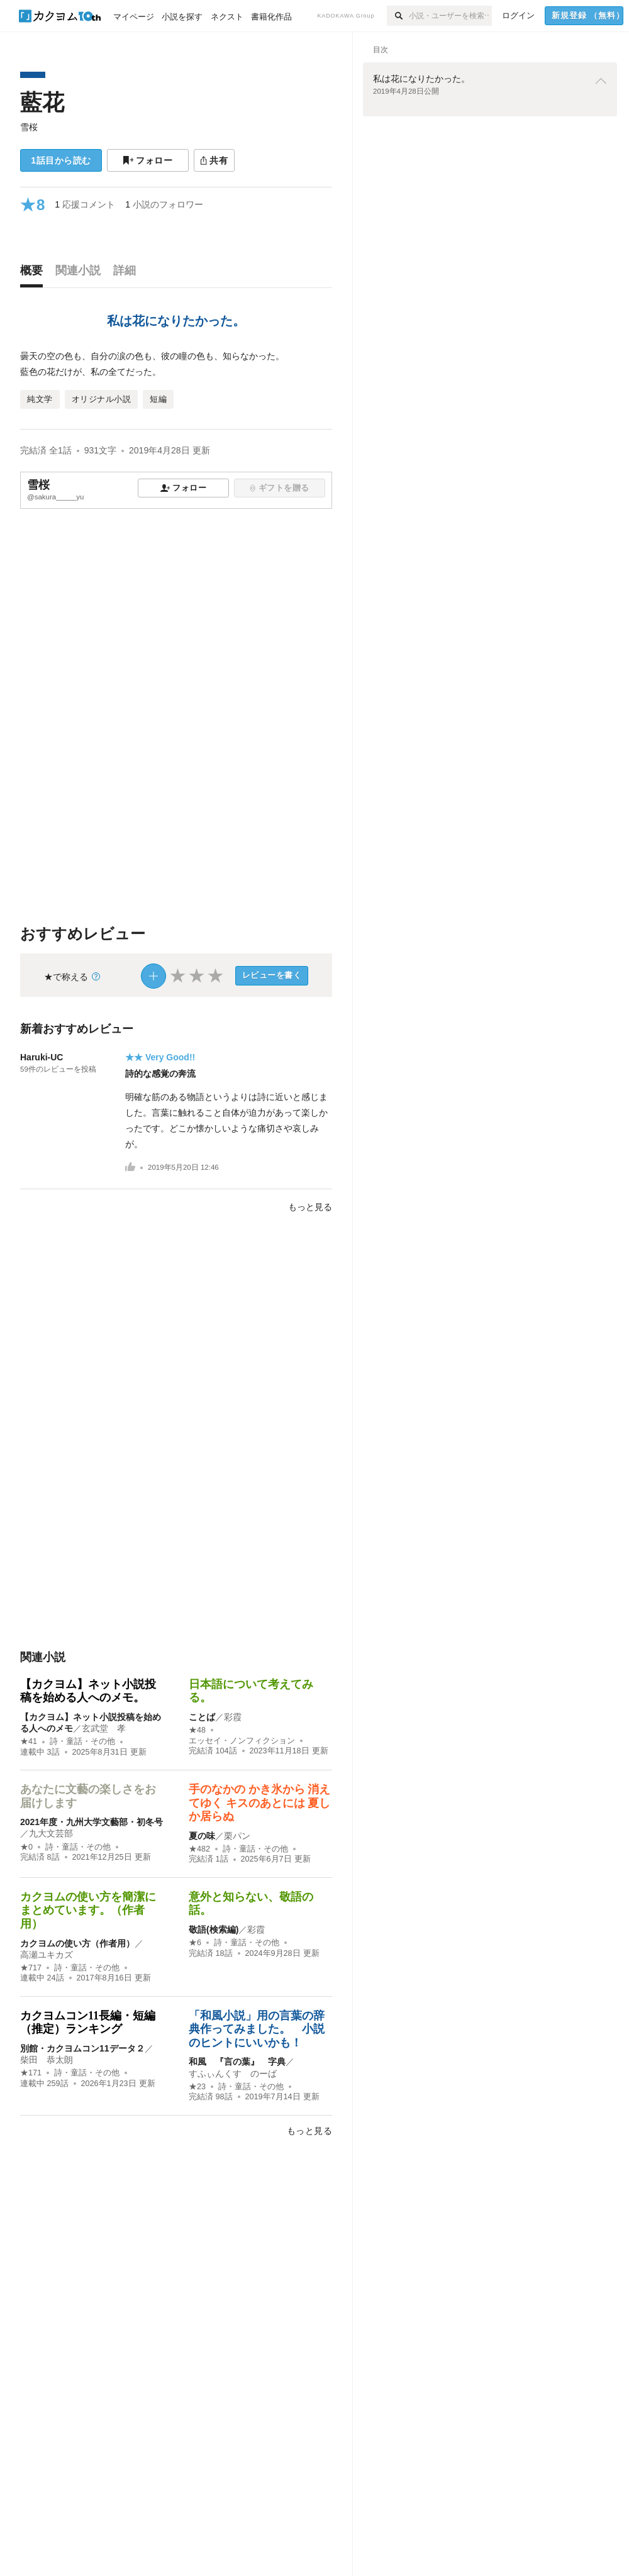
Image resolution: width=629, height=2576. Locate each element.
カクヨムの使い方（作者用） (77, 1943)
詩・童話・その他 (82, 1741)
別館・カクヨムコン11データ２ (82, 2048)
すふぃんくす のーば (233, 2073)
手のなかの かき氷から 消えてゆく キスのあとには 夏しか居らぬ (259, 1803)
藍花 (42, 102)
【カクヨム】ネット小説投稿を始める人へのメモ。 (88, 1691)
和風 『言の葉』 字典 (237, 2062)
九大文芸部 (51, 1833)
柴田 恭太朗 (46, 2060)
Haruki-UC (41, 1057)
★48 (197, 1730)
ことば (202, 1717)
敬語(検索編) (213, 1929)
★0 (26, 1847)
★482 (199, 1849)
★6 (195, 1942)
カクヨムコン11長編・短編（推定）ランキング (87, 2022)
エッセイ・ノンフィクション (242, 1740)
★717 (31, 1967)
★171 (31, 2072)
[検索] (398, 16)
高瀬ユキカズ (46, 1955)
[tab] (34, 273)
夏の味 (202, 1836)
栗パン (237, 1836)
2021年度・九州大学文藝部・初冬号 (91, 1822)
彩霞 (233, 1717)
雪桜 (29, 127)
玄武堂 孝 (104, 1728)
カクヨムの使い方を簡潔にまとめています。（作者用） (88, 1910)
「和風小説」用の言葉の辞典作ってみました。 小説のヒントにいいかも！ (257, 2029)
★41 (28, 1741)
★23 (197, 2086)
